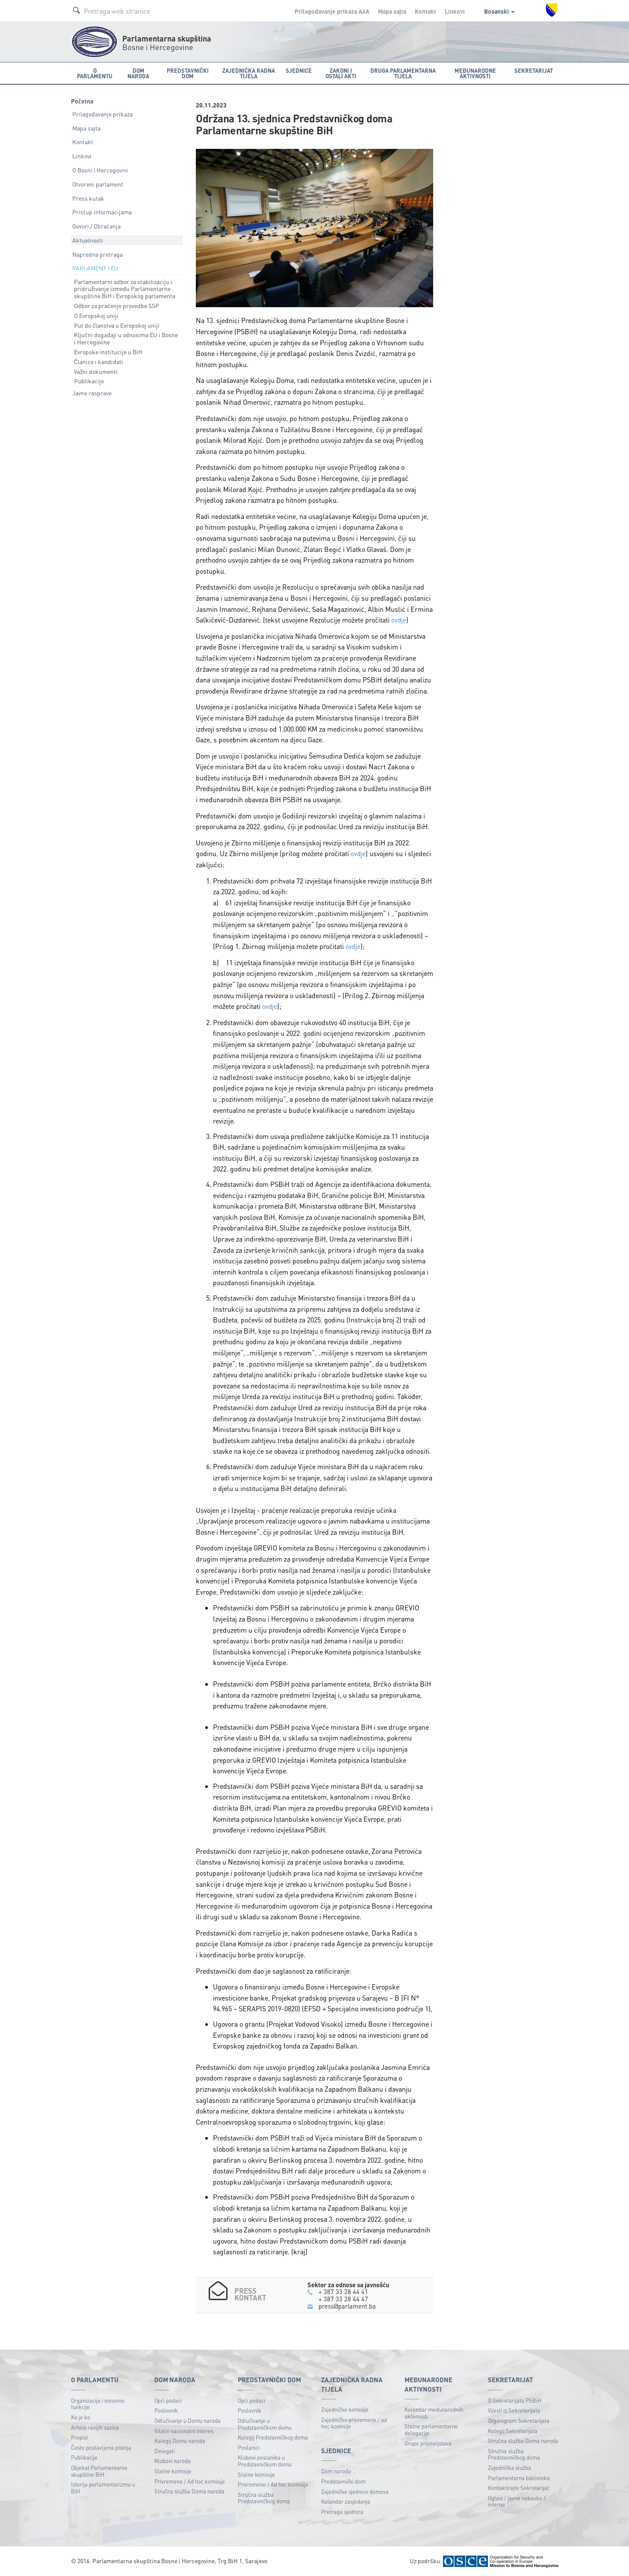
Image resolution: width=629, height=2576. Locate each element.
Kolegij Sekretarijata (512, 2430)
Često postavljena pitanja (101, 2446)
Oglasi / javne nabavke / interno (517, 2500)
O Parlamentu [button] (94, 73)
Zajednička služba (509, 2466)
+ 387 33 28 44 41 (343, 2291)
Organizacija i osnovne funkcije (97, 2403)
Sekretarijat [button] (533, 70)
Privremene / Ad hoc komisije (189, 2480)
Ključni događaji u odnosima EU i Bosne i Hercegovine (126, 338)
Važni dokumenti (96, 371)
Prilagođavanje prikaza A (332, 11)
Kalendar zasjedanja (345, 2500)
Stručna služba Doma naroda (189, 2490)
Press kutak (88, 198)
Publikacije (89, 381)
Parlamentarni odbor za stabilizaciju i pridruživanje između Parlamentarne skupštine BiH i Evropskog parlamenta (124, 289)
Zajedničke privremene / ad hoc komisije (354, 2422)
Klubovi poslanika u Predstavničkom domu (265, 2460)
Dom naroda (336, 2470)
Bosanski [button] (499, 11)
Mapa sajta (392, 11)
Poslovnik (166, 2409)
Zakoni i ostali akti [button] (340, 73)
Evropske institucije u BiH (108, 352)
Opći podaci (168, 2399)
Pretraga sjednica (342, 2510)
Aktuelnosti (87, 240)
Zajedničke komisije (345, 2408)
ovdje (399, 619)
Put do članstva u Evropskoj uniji (116, 325)
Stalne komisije (173, 2470)
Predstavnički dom (343, 2480)
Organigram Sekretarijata (518, 2419)
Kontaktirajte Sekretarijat (518, 2486)
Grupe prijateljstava (428, 2442)
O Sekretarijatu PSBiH (514, 2399)
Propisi (79, 2436)
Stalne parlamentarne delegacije (431, 2429)
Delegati (164, 2450)
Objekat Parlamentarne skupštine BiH (99, 2470)
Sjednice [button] (299, 70)
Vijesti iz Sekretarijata (514, 2409)
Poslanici (249, 2446)
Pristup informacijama (102, 212)
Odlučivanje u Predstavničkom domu (265, 2423)
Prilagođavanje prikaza (102, 114)
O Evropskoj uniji (96, 315)
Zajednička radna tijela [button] (248, 73)
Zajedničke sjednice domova (355, 2490)
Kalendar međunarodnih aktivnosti (434, 2412)
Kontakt (425, 11)
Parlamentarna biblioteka (519, 2477)
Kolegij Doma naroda (179, 2439)
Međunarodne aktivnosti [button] (475, 73)
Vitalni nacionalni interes (183, 2430)
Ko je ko (80, 2416)
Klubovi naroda (172, 2460)
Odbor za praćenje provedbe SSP (116, 305)
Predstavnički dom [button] (188, 73)
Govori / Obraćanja (96, 226)
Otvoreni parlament (97, 184)
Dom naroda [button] (138, 73)
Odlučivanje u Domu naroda (187, 2419)
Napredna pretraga (97, 254)
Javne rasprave (92, 393)
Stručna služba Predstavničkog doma (264, 2497)
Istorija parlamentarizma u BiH (103, 2487)
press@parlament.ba (347, 2305)
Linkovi (455, 11)
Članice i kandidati (98, 361)
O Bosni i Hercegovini (100, 170)
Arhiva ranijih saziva (95, 2426)
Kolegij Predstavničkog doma (273, 2436)
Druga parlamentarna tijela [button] (403, 73)
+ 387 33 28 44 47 (343, 2298)
